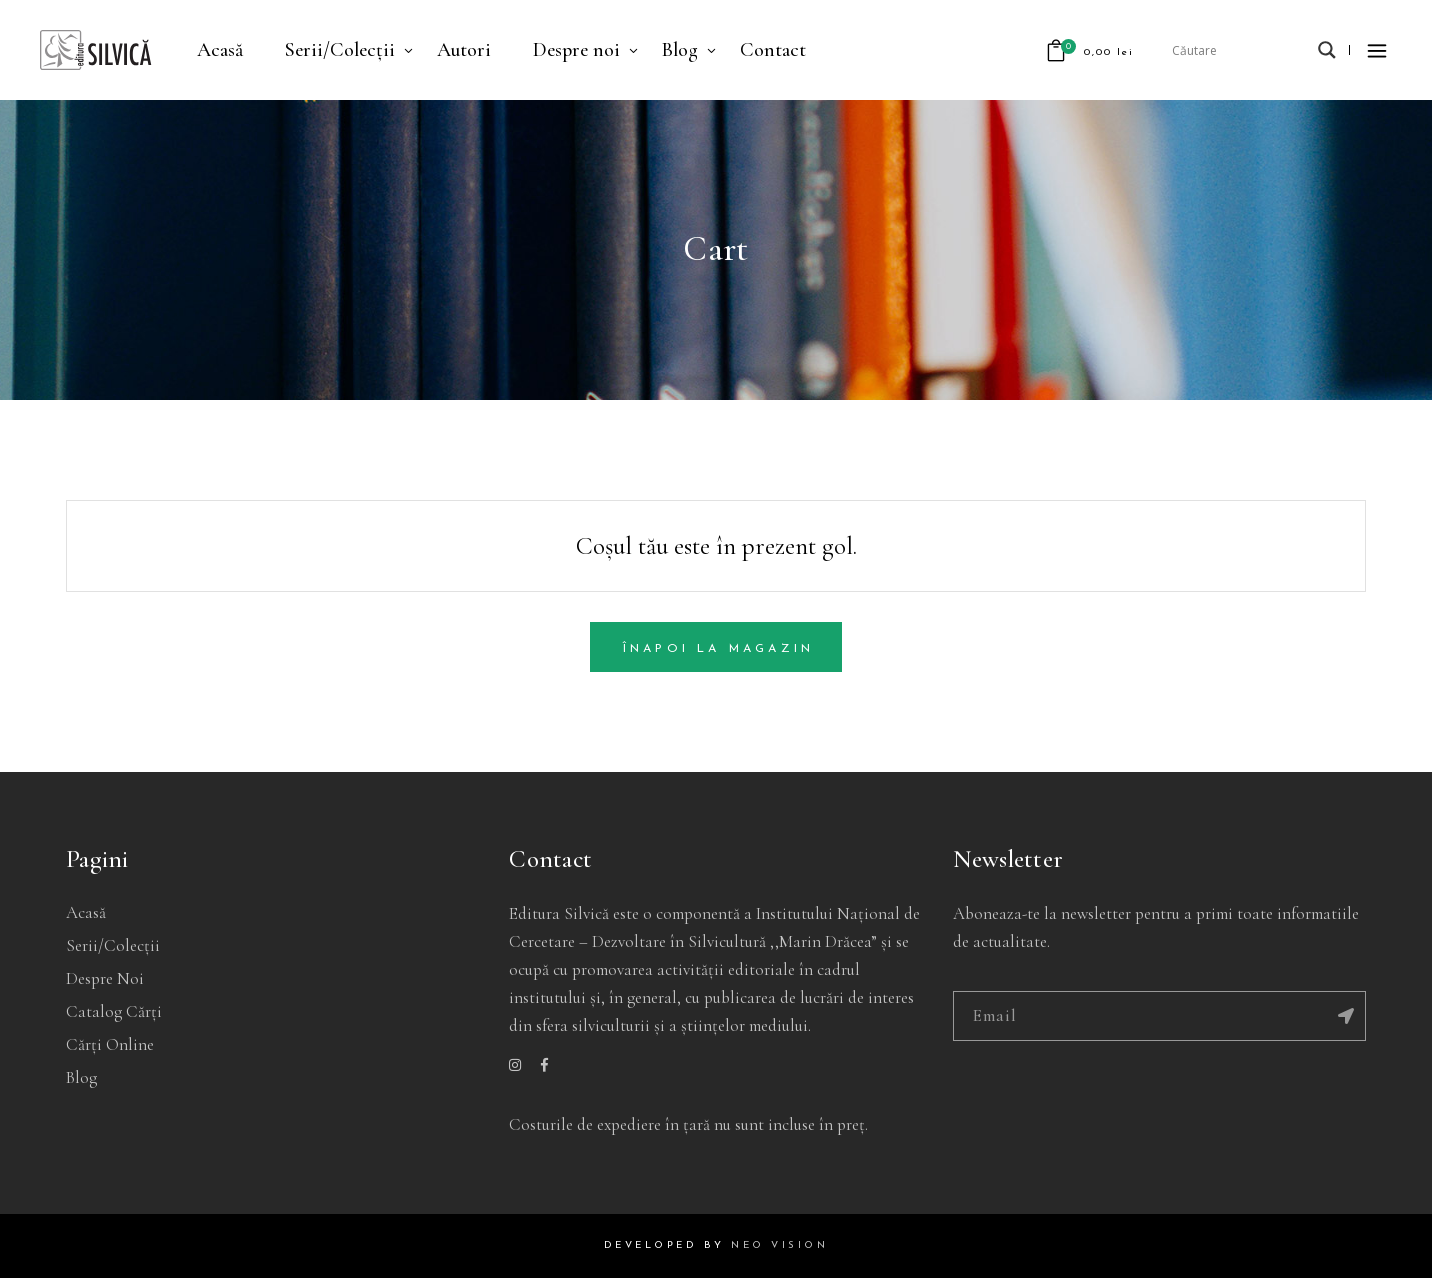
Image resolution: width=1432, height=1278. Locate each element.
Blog (81, 1077)
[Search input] (1240, 50)
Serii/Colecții (113, 945)
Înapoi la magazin (718, 649)
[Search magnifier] (1327, 50)
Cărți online (110, 1044)
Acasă (86, 912)
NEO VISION (779, 1245)
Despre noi (105, 978)
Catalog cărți (114, 1011)
